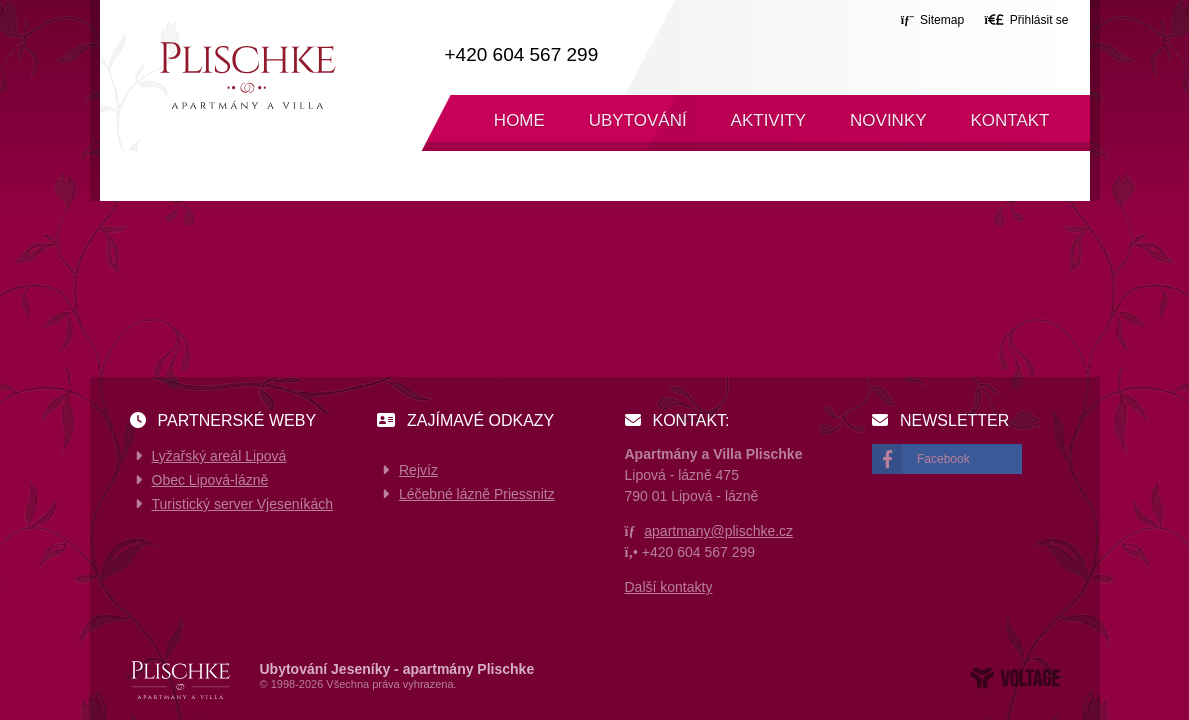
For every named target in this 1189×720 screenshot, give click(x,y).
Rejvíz (418, 470)
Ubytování (638, 120)
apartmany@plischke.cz (718, 531)
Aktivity (769, 120)
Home (247, 75)
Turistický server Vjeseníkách (243, 504)
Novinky (888, 120)
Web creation (1015, 678)
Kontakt (1009, 120)
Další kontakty (669, 587)
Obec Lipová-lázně (210, 480)
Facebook (943, 459)
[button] (1026, 19)
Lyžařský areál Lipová (219, 456)
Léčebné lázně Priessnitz (477, 494)
